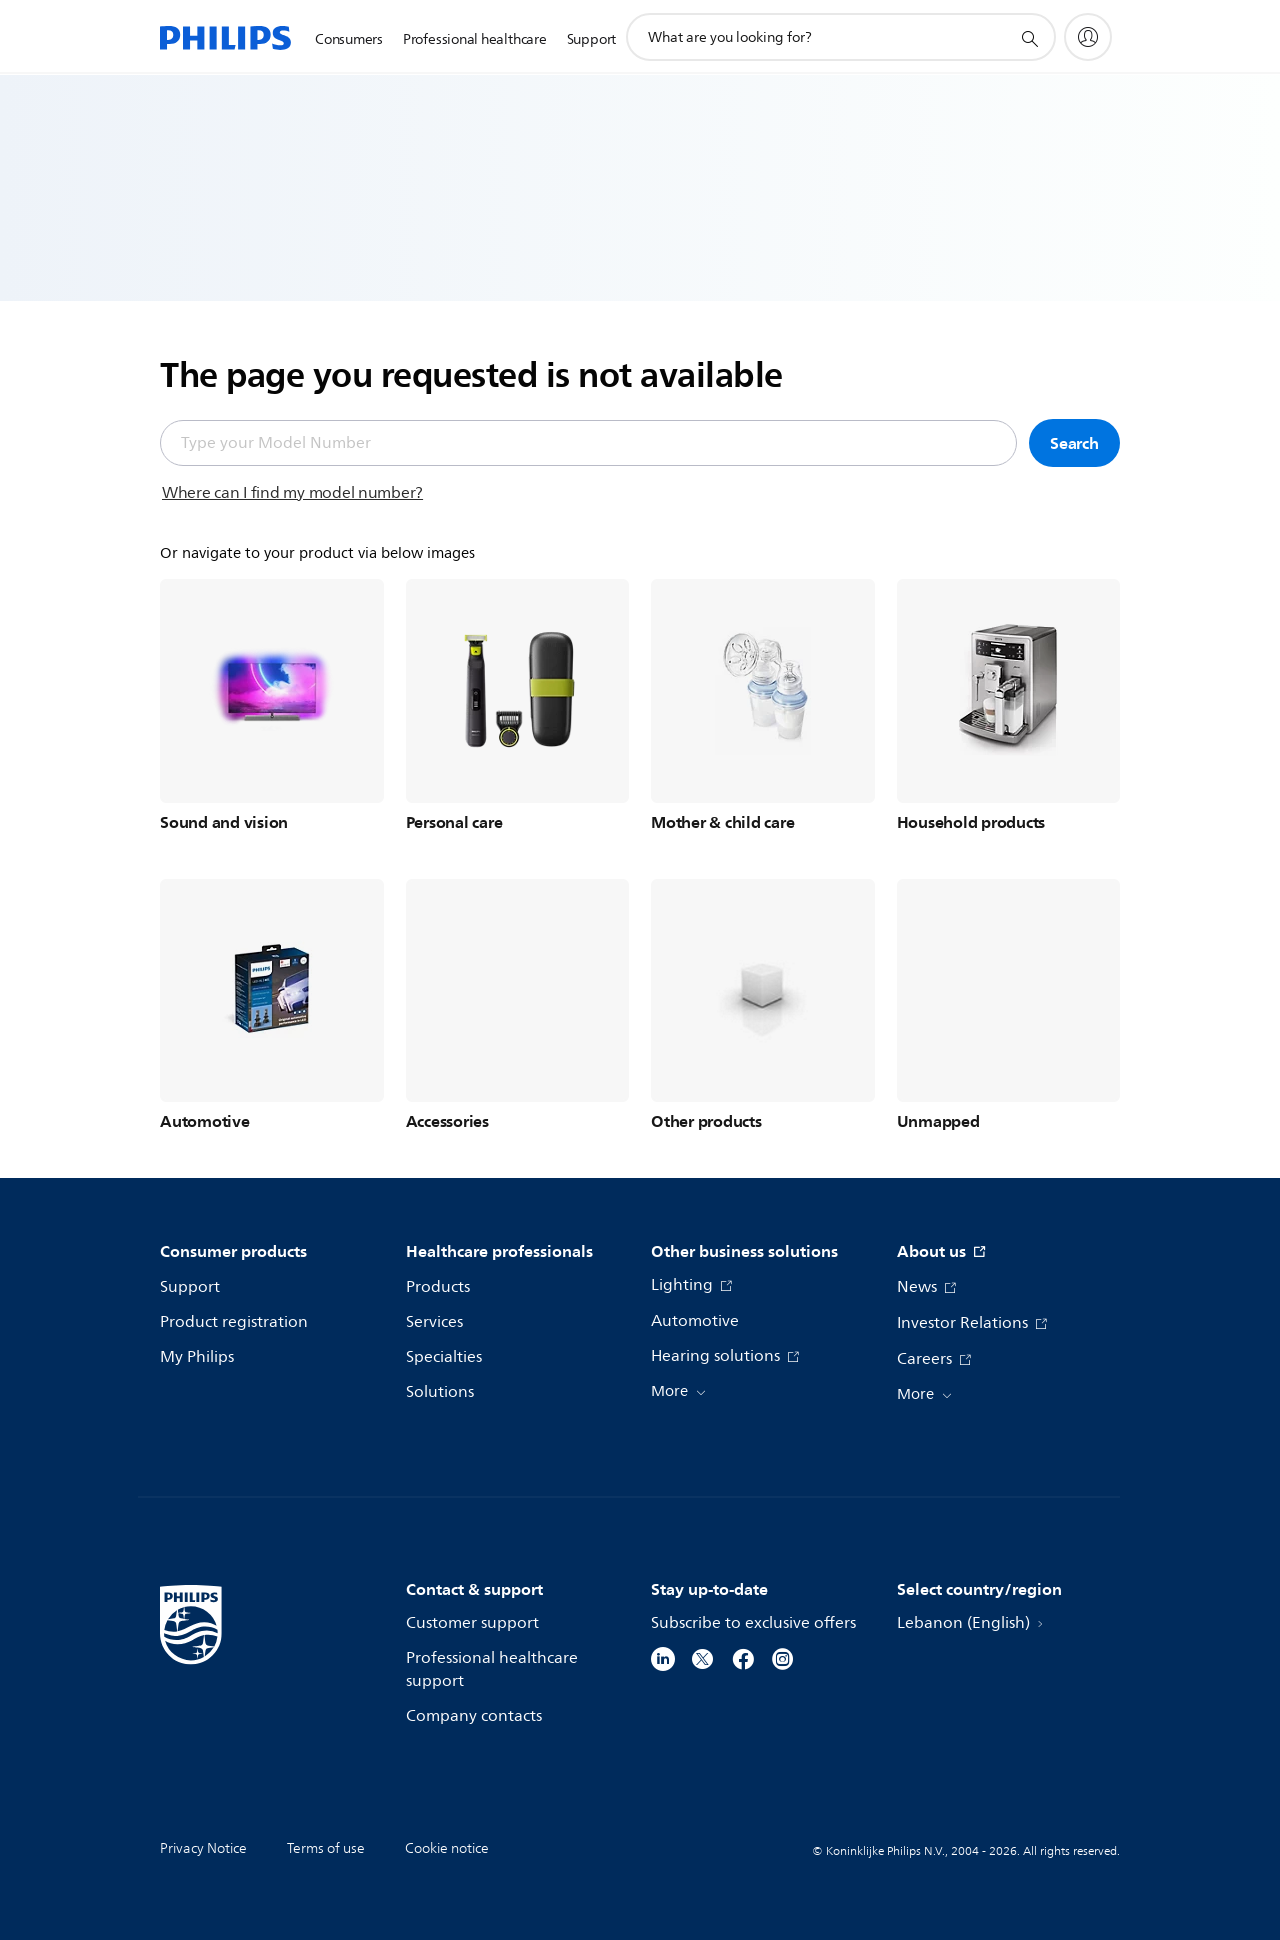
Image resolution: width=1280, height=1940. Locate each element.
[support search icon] (1029, 38)
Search (1074, 443)
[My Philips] (1088, 37)
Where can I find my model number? (292, 493)
